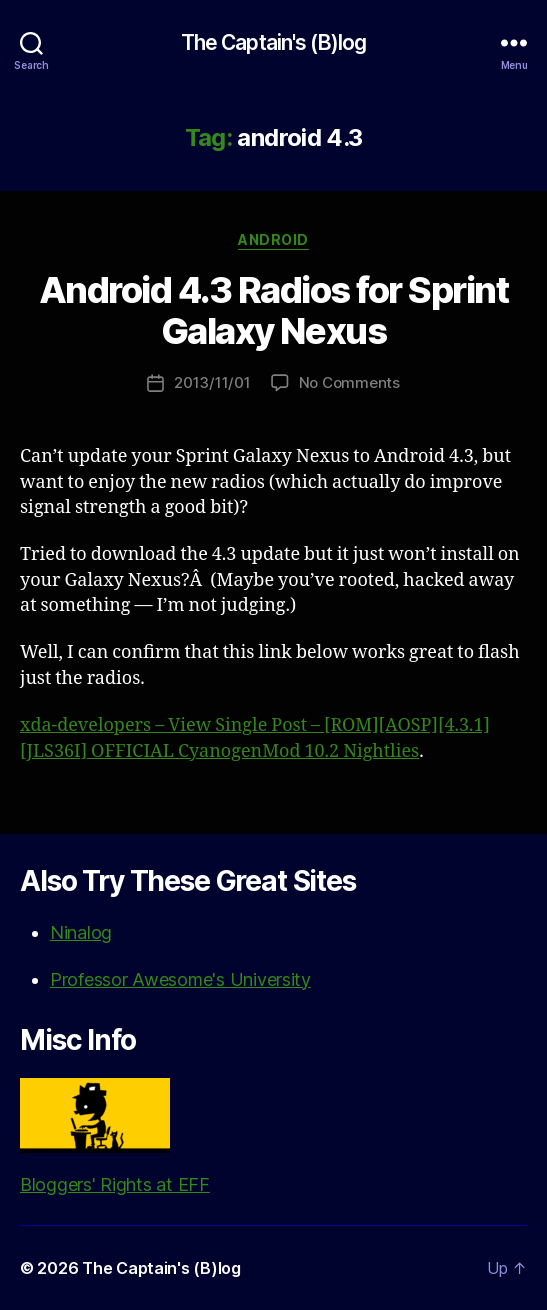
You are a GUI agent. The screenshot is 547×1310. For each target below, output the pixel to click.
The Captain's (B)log (274, 42)
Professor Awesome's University (180, 979)
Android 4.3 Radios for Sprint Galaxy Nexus (274, 310)
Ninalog (81, 932)
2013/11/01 (212, 382)
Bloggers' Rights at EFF (115, 1136)
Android (273, 239)
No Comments (349, 382)
